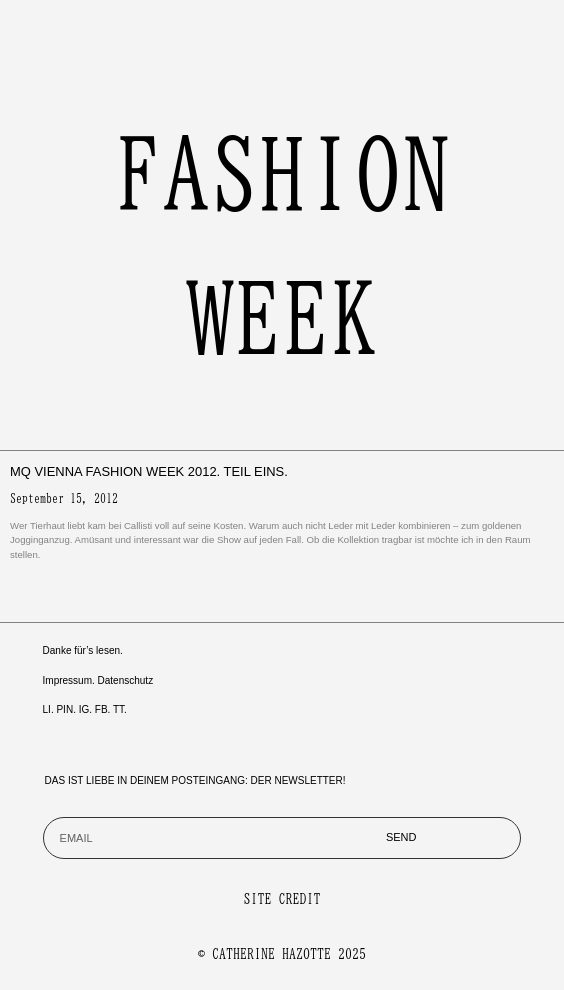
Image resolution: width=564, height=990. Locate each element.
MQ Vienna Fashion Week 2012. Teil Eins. (149, 471)
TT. (120, 709)
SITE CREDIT (282, 899)
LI (47, 709)
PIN (64, 709)
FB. (103, 709)
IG (84, 709)
